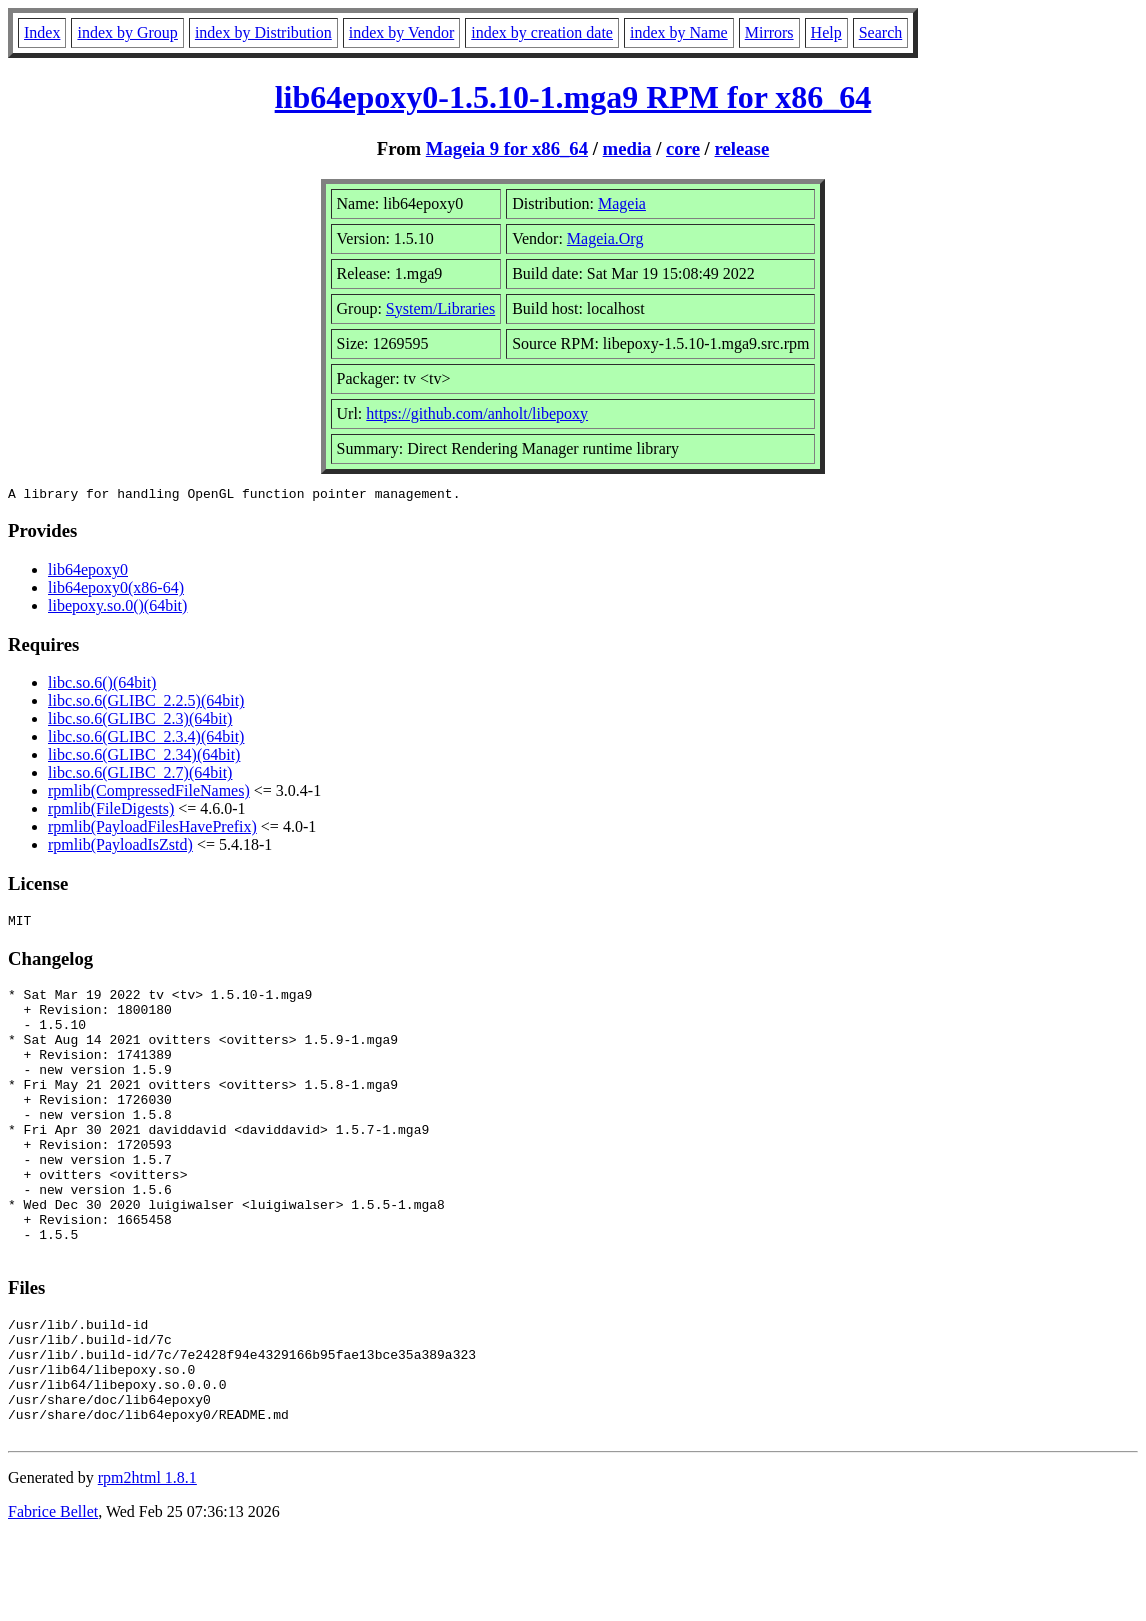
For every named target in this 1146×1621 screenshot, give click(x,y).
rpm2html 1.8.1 (147, 1561)
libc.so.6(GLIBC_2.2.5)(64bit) (146, 703)
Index (42, 32)
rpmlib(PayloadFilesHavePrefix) (152, 829)
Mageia (622, 203)
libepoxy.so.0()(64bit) (117, 608)
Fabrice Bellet (53, 1595)
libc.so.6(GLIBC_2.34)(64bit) (144, 757)
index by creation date (542, 32)
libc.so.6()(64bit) (102, 685)
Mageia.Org (605, 238)
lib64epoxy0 (88, 572)
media (627, 148)
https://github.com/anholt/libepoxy (477, 413)
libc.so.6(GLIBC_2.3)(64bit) (140, 721)
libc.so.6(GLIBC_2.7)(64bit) (140, 775)
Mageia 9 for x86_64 (507, 148)
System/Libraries (440, 308)
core (683, 148)
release (742, 148)
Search (881, 32)
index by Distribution (263, 32)
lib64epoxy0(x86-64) (116, 590)
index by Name (679, 32)
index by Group (127, 32)
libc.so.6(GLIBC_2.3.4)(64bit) (146, 739)
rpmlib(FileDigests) (111, 811)
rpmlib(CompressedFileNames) (149, 793)
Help (826, 32)
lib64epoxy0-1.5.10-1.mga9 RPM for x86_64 (573, 97)
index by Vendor (401, 32)
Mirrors (769, 32)
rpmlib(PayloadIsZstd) (120, 847)
